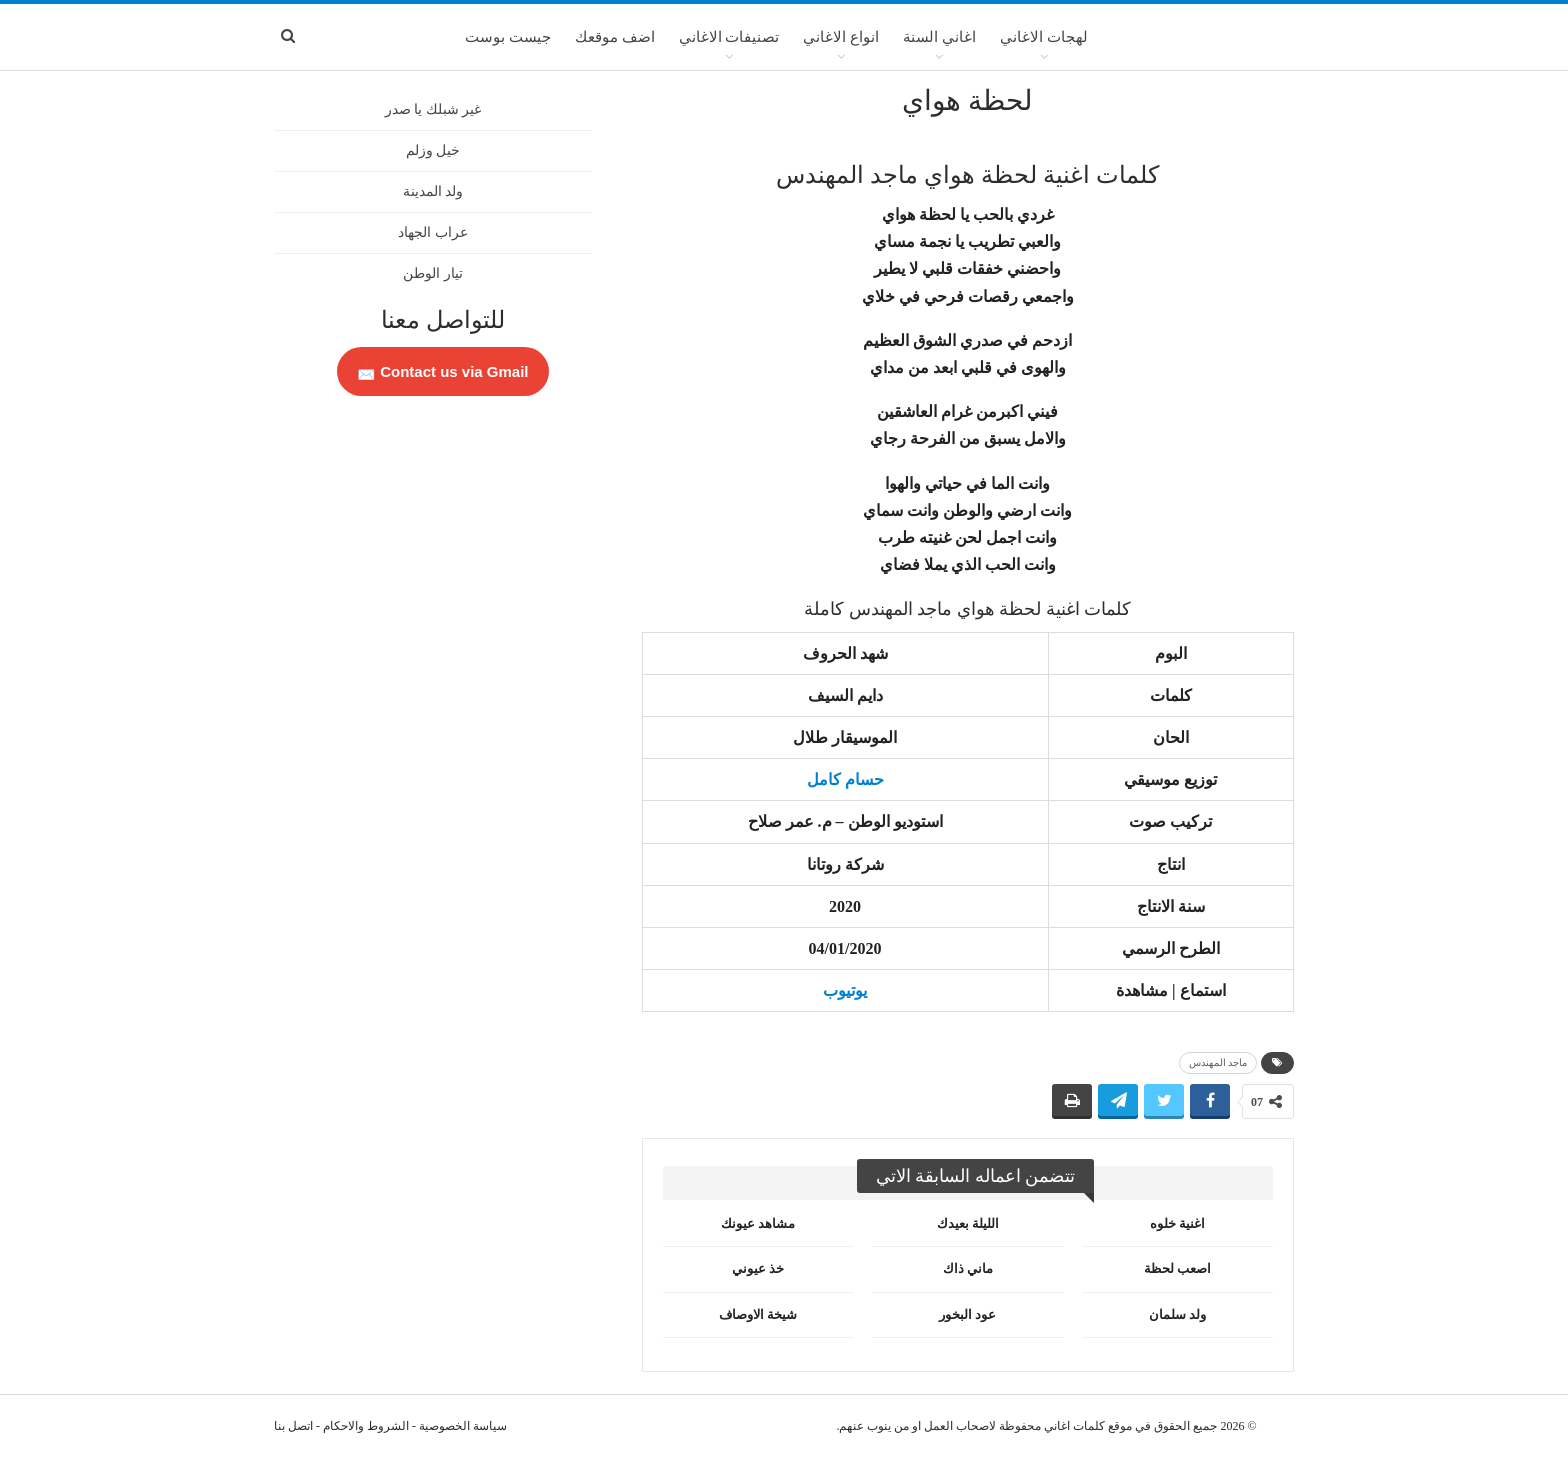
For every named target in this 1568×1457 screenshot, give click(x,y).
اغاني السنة (939, 37)
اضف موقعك (615, 37)
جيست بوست (508, 37)
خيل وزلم (433, 150)
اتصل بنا (293, 1426)
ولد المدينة (433, 191)
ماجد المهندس (1218, 1062)
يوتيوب (845, 990)
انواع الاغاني (841, 37)
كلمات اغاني (1074, 1426)
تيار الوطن (433, 273)
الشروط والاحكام (366, 1426)
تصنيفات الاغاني (729, 37)
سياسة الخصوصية (463, 1426)
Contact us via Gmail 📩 (443, 371)
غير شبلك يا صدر (433, 109)
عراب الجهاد (433, 232)
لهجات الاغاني (1044, 37)
